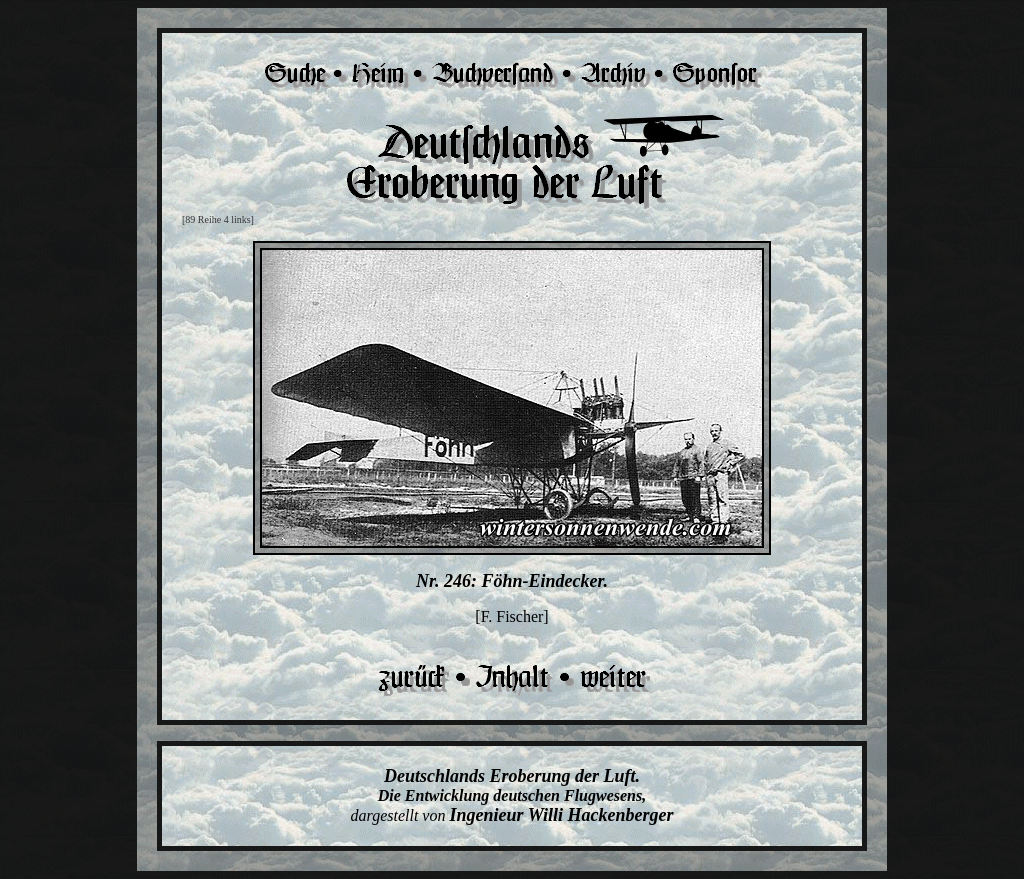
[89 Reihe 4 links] (218, 219)
